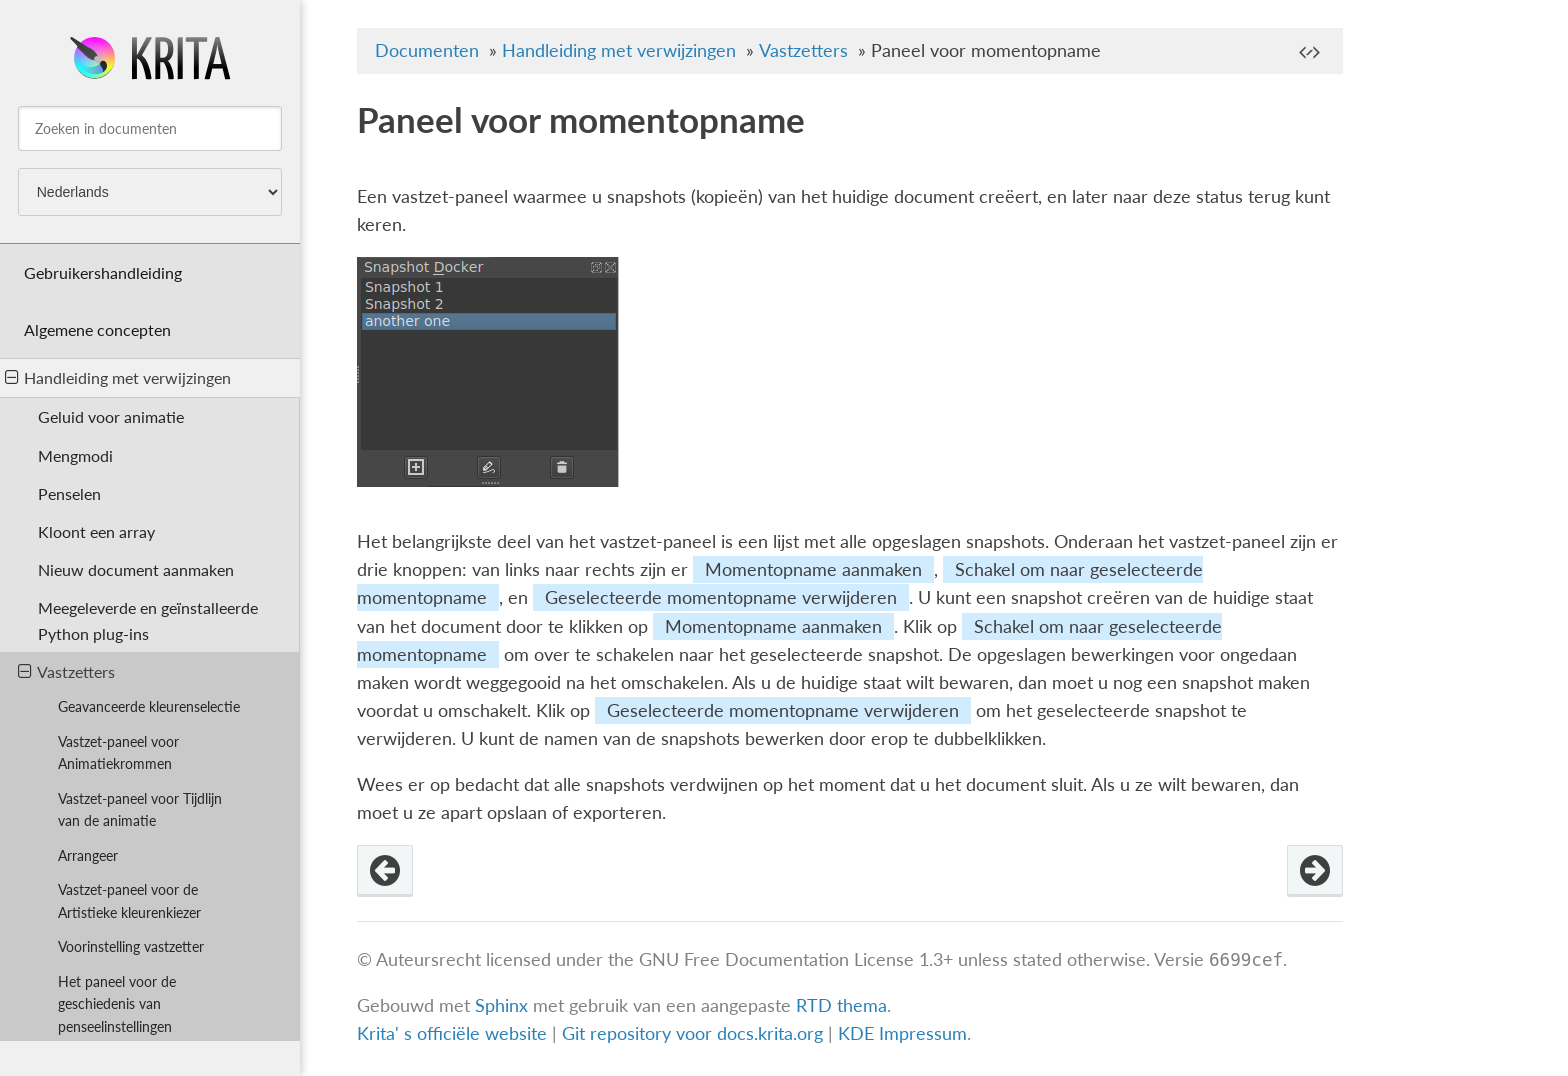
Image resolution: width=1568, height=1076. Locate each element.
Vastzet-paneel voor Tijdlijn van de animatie (140, 810)
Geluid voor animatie (111, 416)
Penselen (69, 493)
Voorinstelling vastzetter (131, 946)
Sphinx (501, 1005)
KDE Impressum (902, 1033)
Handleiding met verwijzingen (118, 377)
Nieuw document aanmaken (136, 569)
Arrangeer (88, 855)
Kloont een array (96, 531)
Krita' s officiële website (452, 1033)
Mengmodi (75, 455)
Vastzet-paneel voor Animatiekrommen (118, 753)
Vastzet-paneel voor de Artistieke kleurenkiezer (129, 901)
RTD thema (841, 1005)
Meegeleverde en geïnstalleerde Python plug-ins (148, 620)
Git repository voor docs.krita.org (695, 1033)
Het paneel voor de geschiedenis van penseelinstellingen (117, 1004)
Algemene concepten (97, 329)
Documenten (427, 50)
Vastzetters (66, 671)
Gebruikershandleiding (103, 272)
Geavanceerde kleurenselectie (149, 706)
